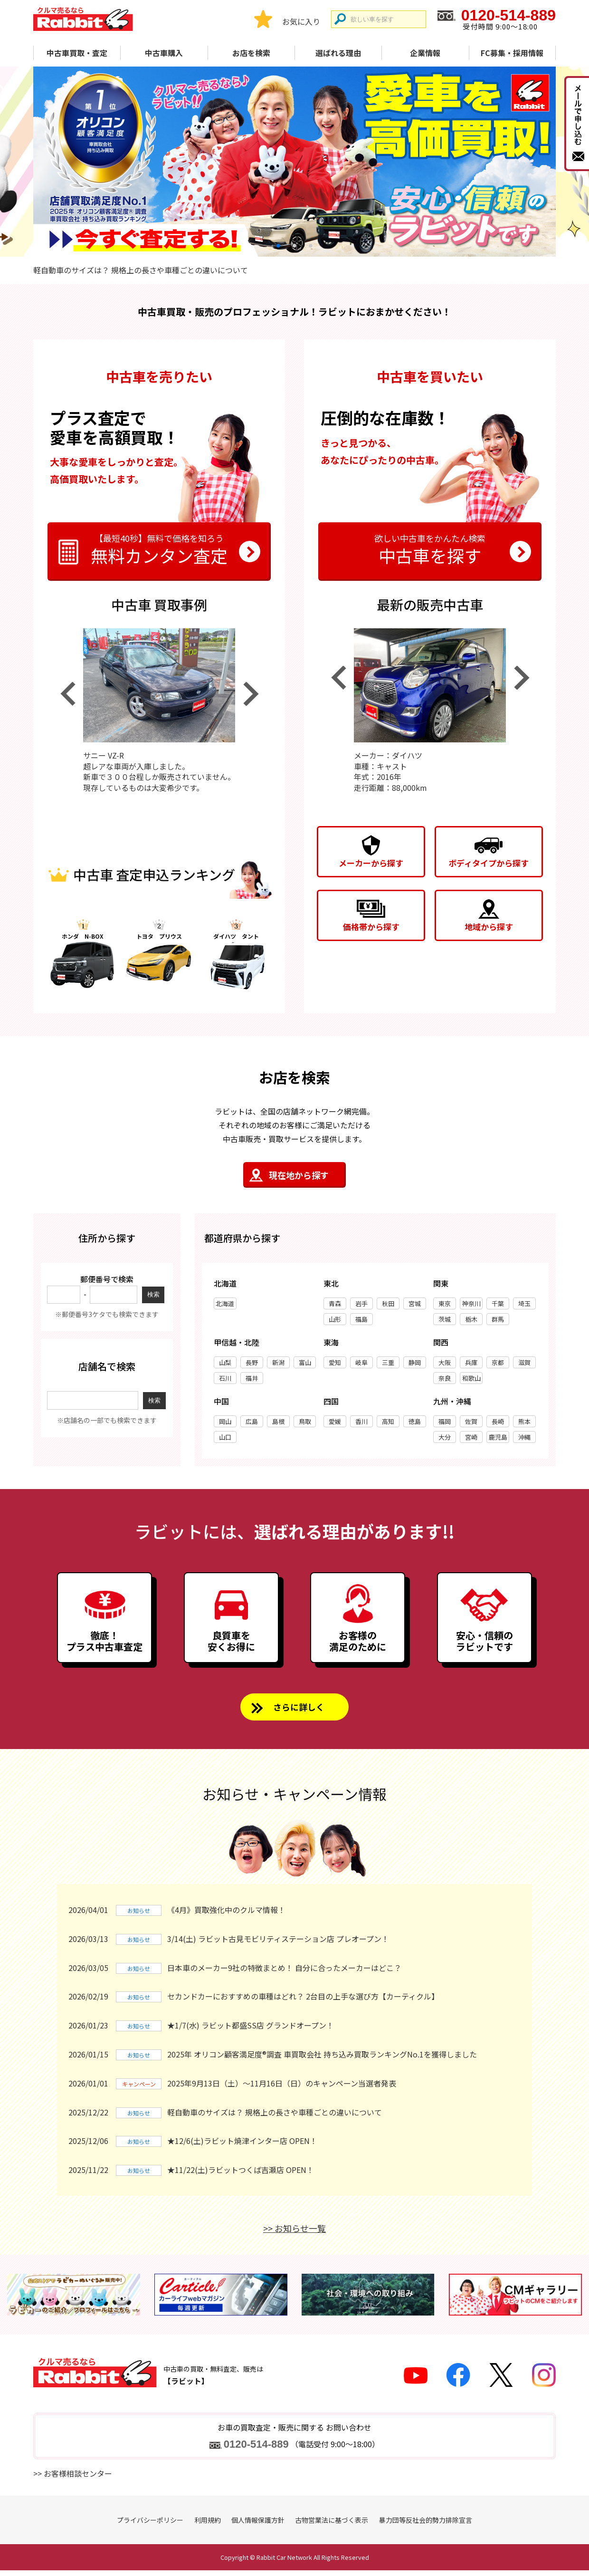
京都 (498, 1362)
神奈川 (471, 1303)
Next (251, 694)
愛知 (335, 1362)
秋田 (388, 1303)
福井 (252, 1378)
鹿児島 (498, 1437)
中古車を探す (430, 548)
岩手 (361, 1303)
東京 (444, 1303)
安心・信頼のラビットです (484, 1645)
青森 (335, 1303)
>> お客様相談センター (72, 2479)
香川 (361, 1421)
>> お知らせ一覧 (294, 2234)
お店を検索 (251, 52)
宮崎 (471, 1437)
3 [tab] (310, 245)
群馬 (498, 1319)
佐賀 (471, 1421)
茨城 (444, 1319)
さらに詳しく (298, 1712)
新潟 (278, 1362)
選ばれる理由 (338, 52)
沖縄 (524, 1437)
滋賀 (524, 1362)
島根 (278, 1421)
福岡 (444, 1421)
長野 (252, 1362)
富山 (305, 1362)
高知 (388, 1421)
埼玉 (524, 1303)
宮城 (414, 1303)
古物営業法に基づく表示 (331, 2525)
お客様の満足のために (358, 1645)
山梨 (225, 1362)
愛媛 (335, 1421)
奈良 (444, 1378)
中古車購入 (164, 52)
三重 (388, 1362)
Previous (67, 694)
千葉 (498, 1303)
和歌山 (471, 1378)
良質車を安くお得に (231, 1645)
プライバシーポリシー (150, 2525)
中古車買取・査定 (77, 52)
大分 (444, 1437)
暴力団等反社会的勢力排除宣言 (425, 2525)
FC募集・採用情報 (512, 52)
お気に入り (301, 21)
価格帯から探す (371, 926)
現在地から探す (299, 1175)
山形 (335, 1319)
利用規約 (207, 2525)
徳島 (414, 1421)
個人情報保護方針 (258, 2525)
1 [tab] (278, 245)
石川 (225, 1378)
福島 (361, 1319)
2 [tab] (294, 245)
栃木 (471, 1319)
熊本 (524, 1421)
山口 (225, 1437)
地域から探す (489, 926)
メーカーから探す (371, 863)
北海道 (225, 1303)
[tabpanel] (294, 162)
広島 (252, 1421)
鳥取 (305, 1421)
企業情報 (425, 52)
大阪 (444, 1362)
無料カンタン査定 (159, 548)
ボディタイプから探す (488, 863)
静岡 (414, 1362)
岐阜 (361, 1362)
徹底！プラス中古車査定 (104, 1645)
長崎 (498, 1421)
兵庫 (471, 1362)
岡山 (225, 1421)
